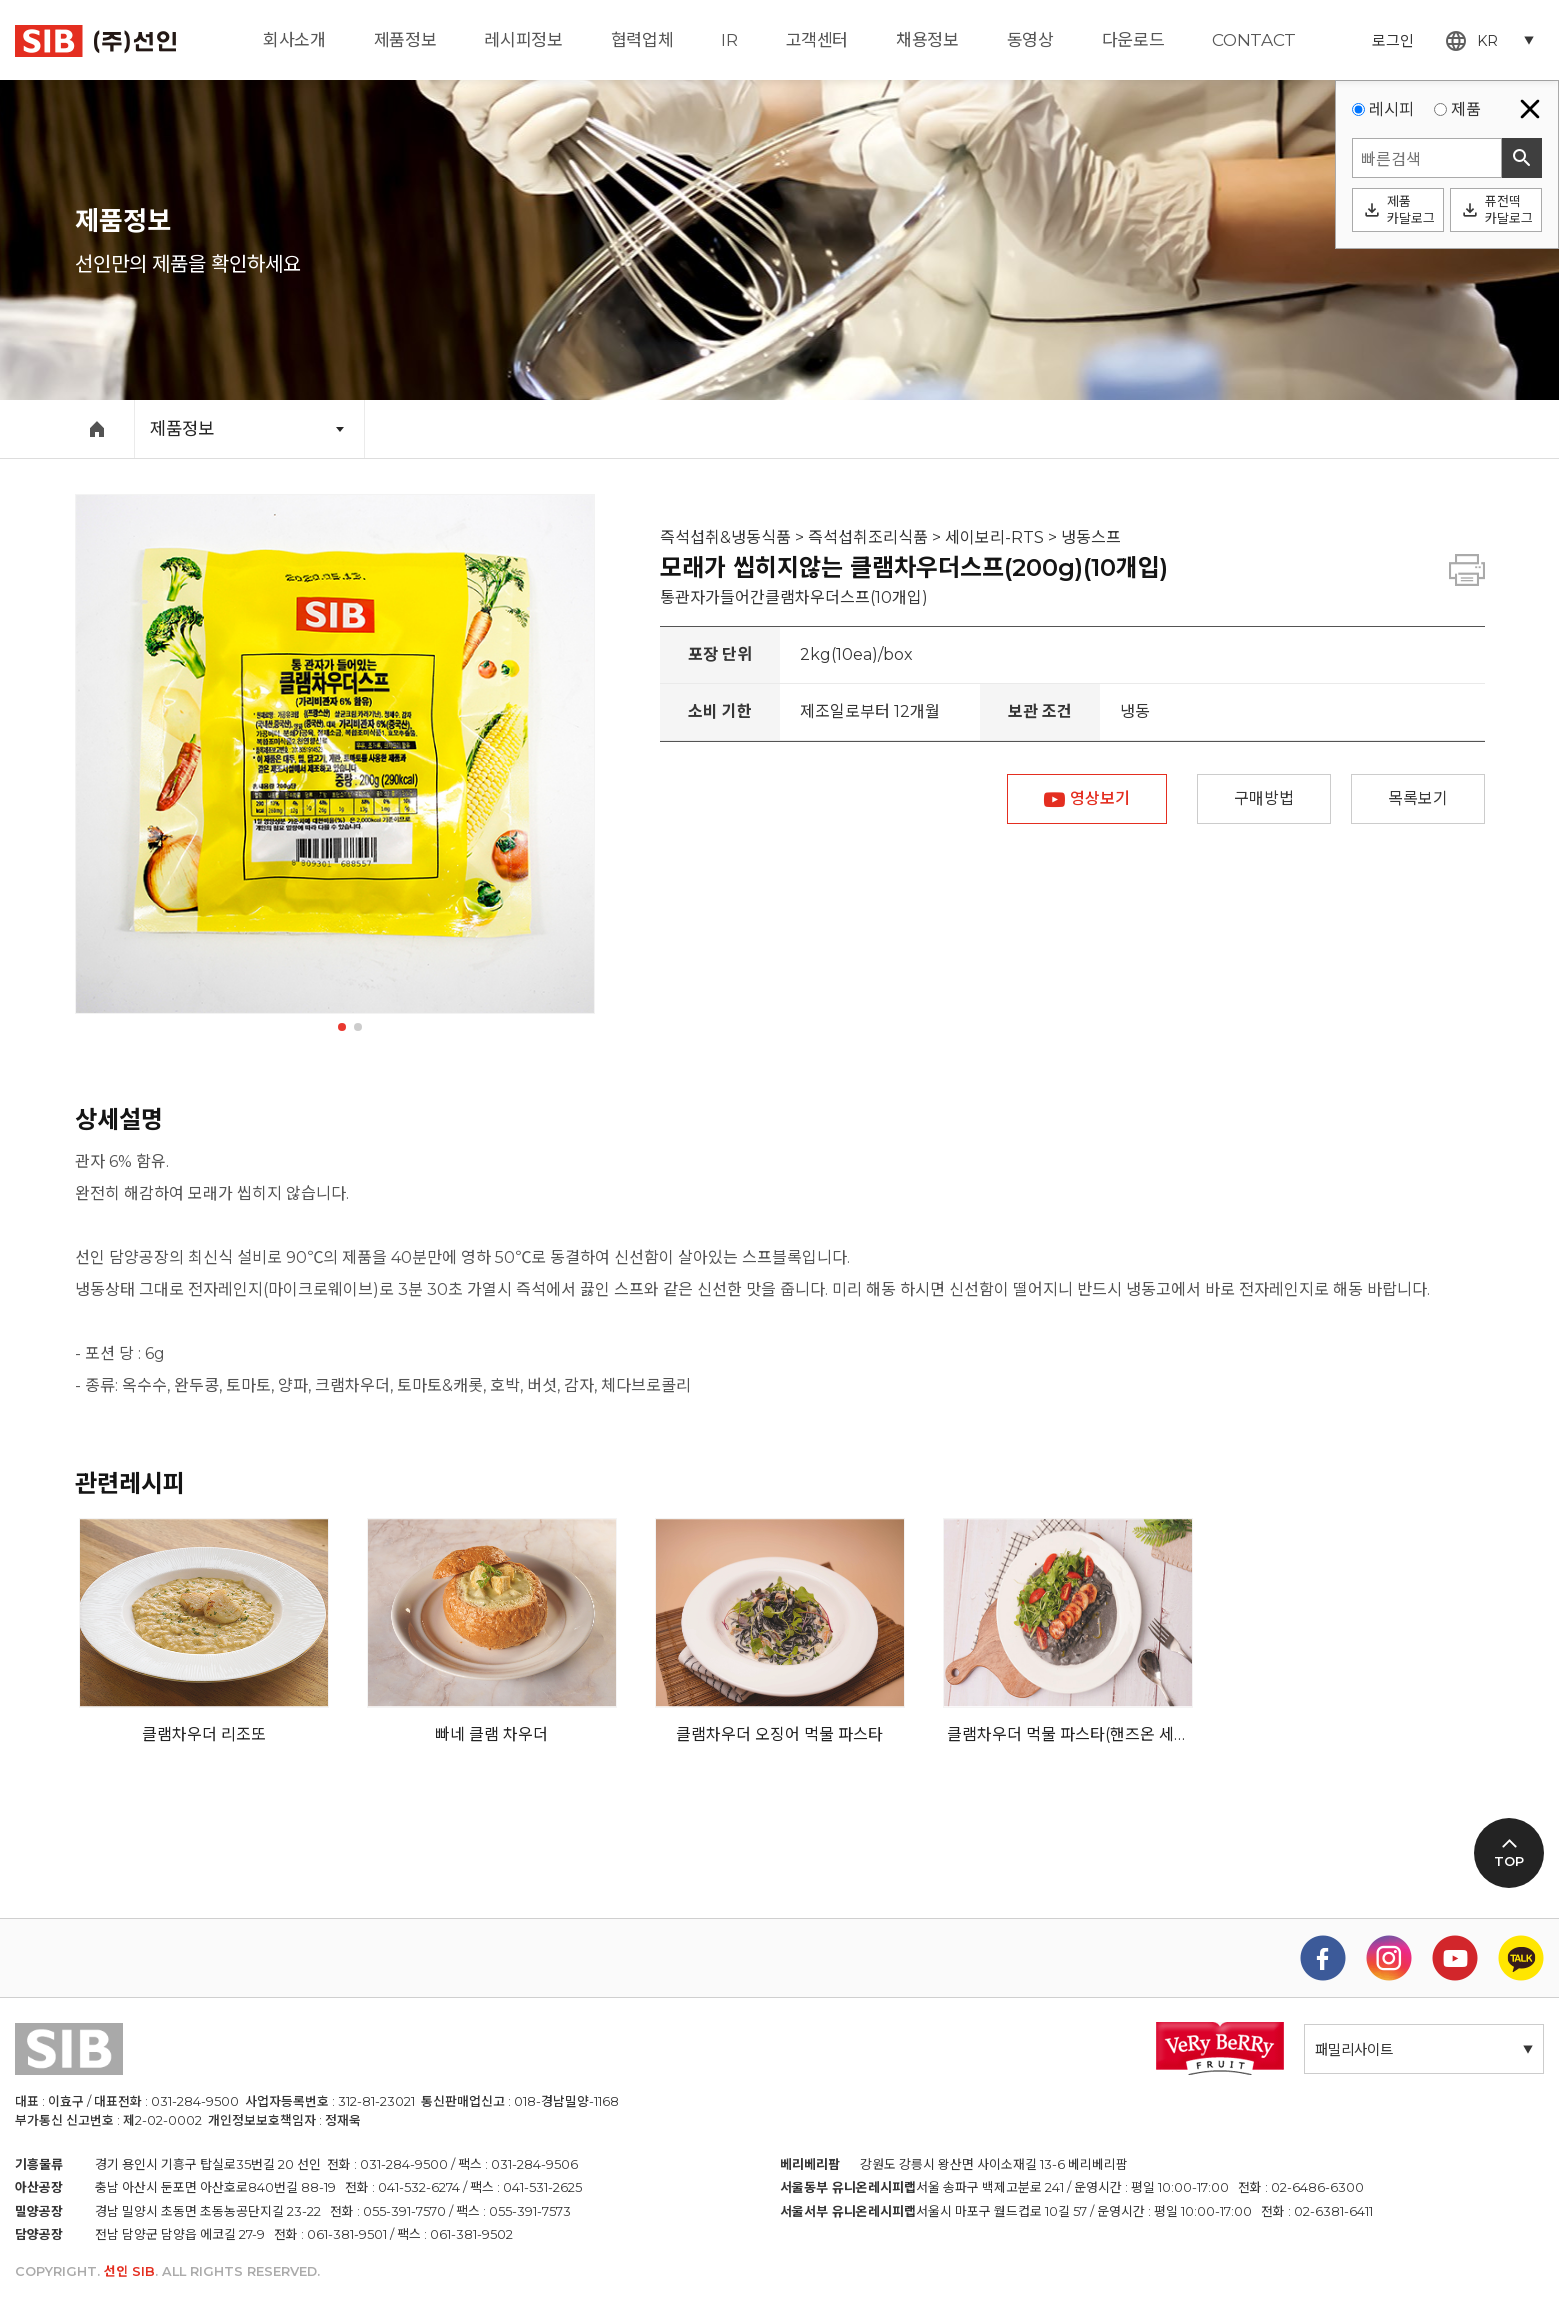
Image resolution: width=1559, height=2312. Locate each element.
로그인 (1393, 40)
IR (729, 40)
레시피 (1391, 109)
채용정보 (927, 40)
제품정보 (405, 40)
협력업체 (642, 40)
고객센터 (817, 40)
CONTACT (1254, 40)
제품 (1466, 109)
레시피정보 (523, 40)
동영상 (1030, 40)
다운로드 (1133, 40)
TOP (1509, 1861)
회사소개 (294, 40)
